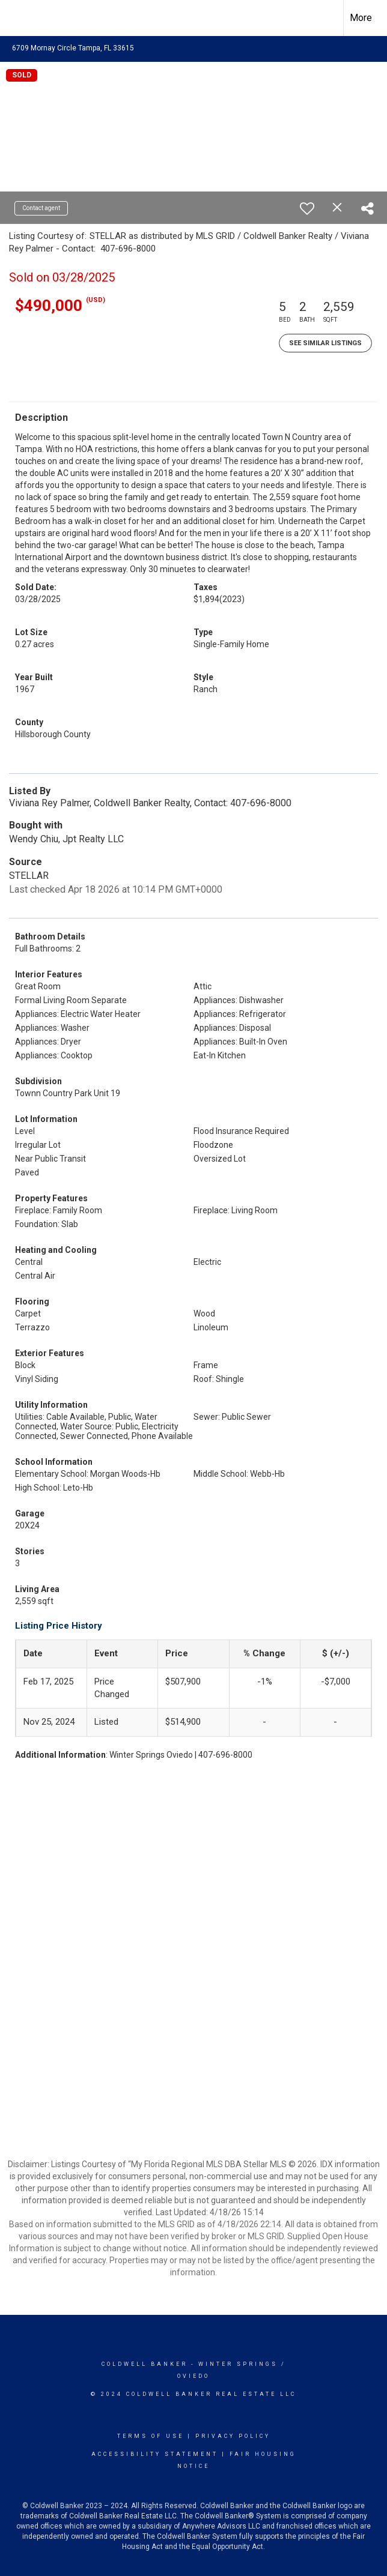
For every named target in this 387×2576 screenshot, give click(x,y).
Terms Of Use (150, 2436)
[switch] (307, 208)
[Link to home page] (15, 18)
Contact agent (41, 208)
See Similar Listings (325, 343)
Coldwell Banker (144, 2364)
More (361, 17)
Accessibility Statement (154, 2454)
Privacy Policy (232, 2436)
